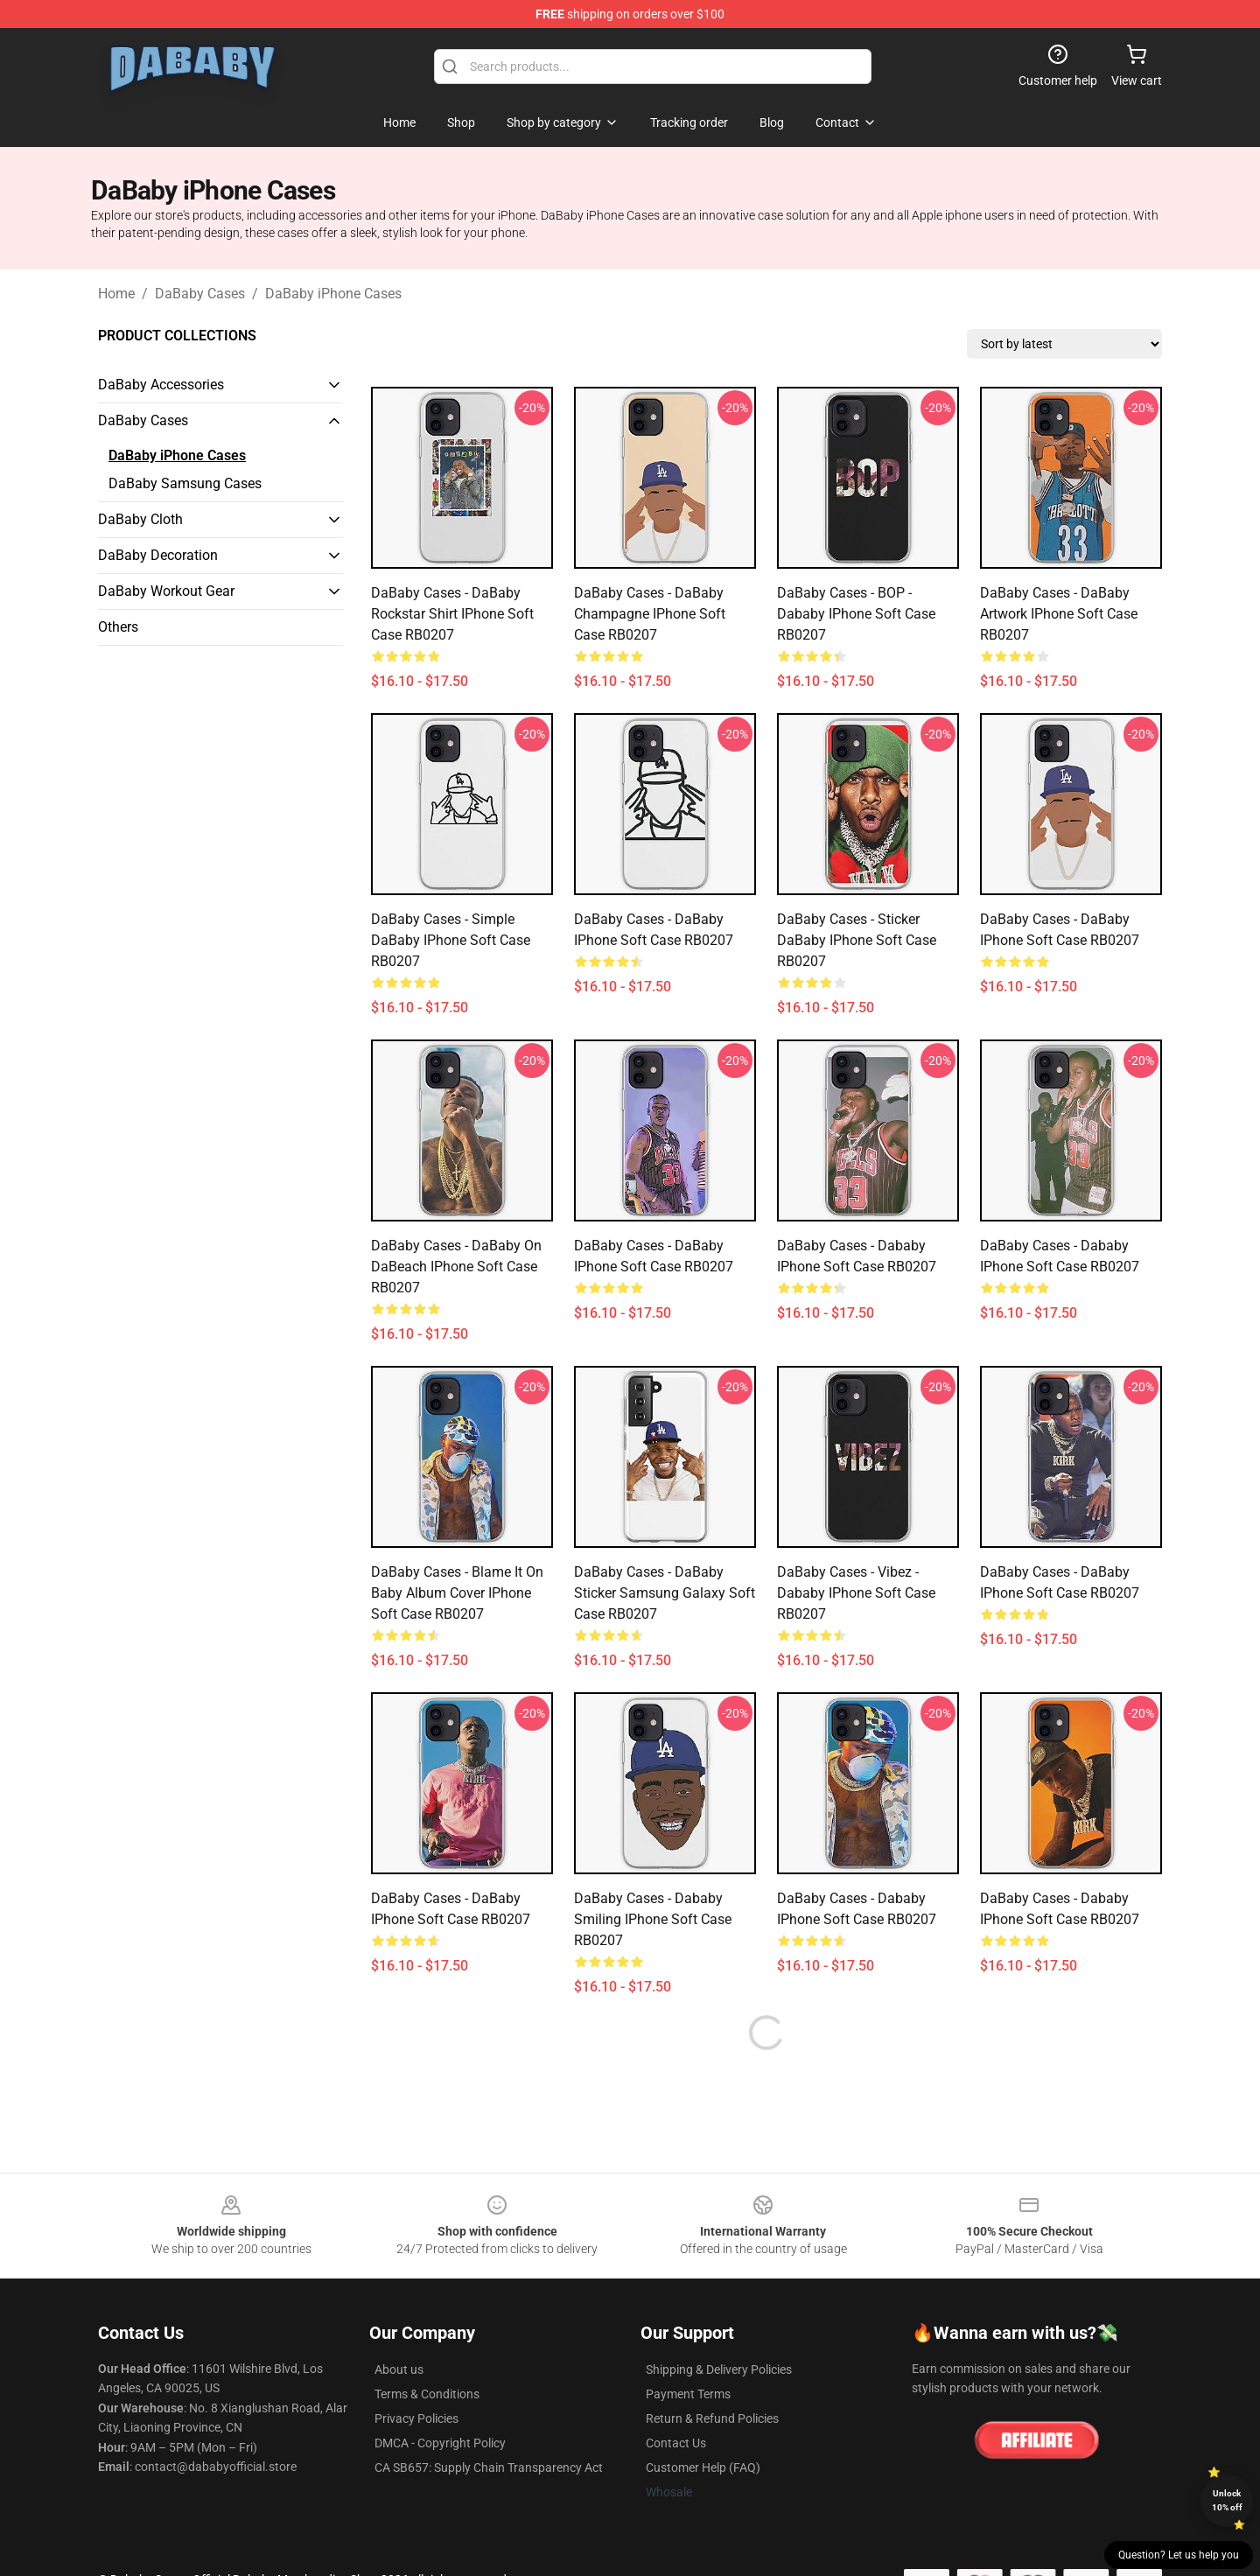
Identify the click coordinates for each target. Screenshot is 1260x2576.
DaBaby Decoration (158, 555)
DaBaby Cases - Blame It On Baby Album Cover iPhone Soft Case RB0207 (457, 1593)
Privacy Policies (416, 2419)
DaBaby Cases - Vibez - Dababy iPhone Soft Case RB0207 (856, 1593)
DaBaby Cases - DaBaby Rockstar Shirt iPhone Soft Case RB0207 (452, 613)
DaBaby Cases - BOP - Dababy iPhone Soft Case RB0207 (856, 613)
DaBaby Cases (200, 293)
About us (399, 2369)
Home (116, 293)
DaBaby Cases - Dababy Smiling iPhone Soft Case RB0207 (653, 1919)
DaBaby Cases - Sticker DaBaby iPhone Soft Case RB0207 (856, 940)
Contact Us (676, 2443)
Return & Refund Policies (712, 2419)
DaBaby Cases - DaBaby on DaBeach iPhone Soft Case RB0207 (456, 1266)
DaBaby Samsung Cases (185, 483)
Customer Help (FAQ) (703, 2467)
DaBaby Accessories (161, 384)
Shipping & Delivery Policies (719, 2369)
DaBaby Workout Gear (166, 591)
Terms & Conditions (427, 2394)
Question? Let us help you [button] (1178, 2555)
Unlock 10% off (1227, 2500)
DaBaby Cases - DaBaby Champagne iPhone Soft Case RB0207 (649, 613)
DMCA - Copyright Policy (440, 2443)
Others (118, 627)
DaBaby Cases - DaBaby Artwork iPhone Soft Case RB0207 (1059, 613)
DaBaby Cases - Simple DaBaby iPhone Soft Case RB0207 (450, 940)
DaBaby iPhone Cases (333, 293)
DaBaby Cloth (140, 519)
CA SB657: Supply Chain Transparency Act (488, 2467)
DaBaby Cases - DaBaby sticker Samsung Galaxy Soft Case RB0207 (664, 1593)
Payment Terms (688, 2394)
